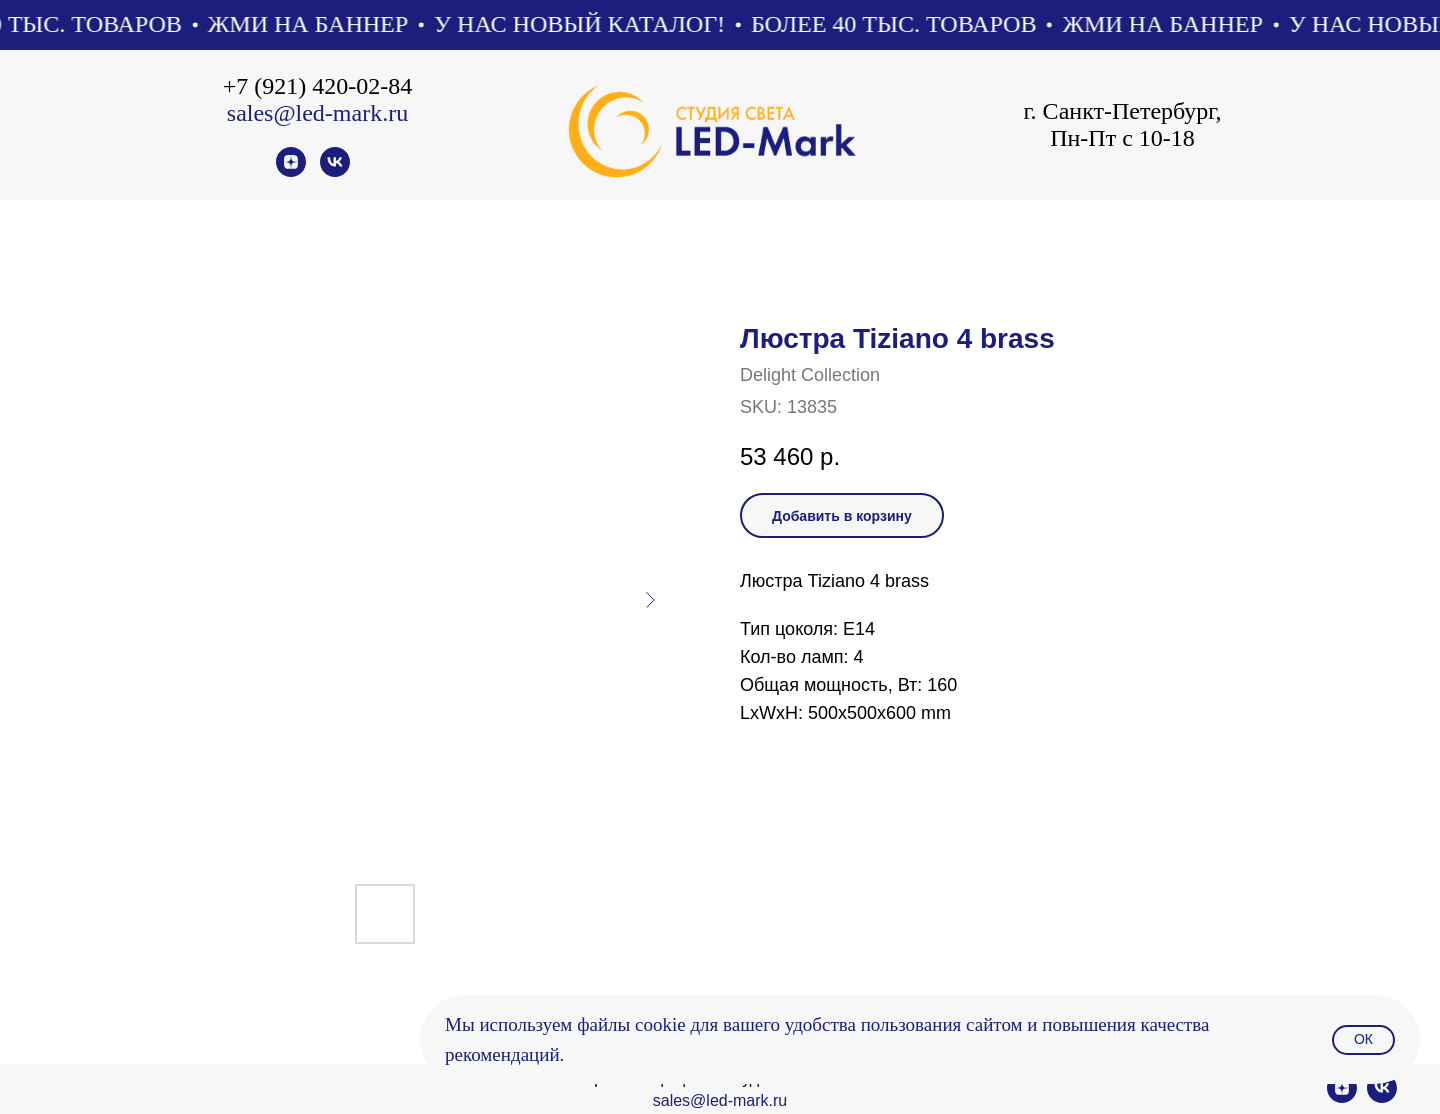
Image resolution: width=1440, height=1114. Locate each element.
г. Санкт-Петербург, (1122, 111)
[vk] (335, 171)
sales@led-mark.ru (317, 113)
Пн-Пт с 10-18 (1122, 138)
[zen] (291, 171)
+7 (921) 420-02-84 (318, 86)
